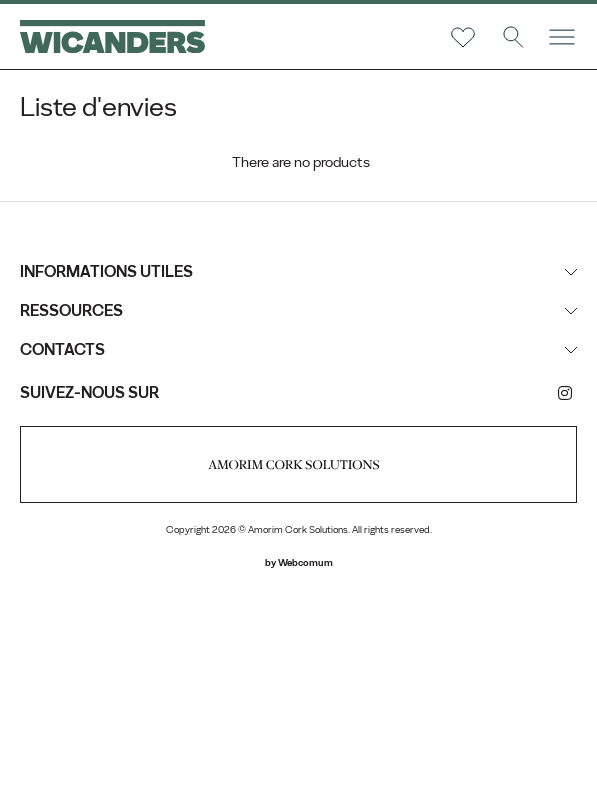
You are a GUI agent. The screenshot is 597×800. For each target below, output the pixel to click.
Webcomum (305, 562)
